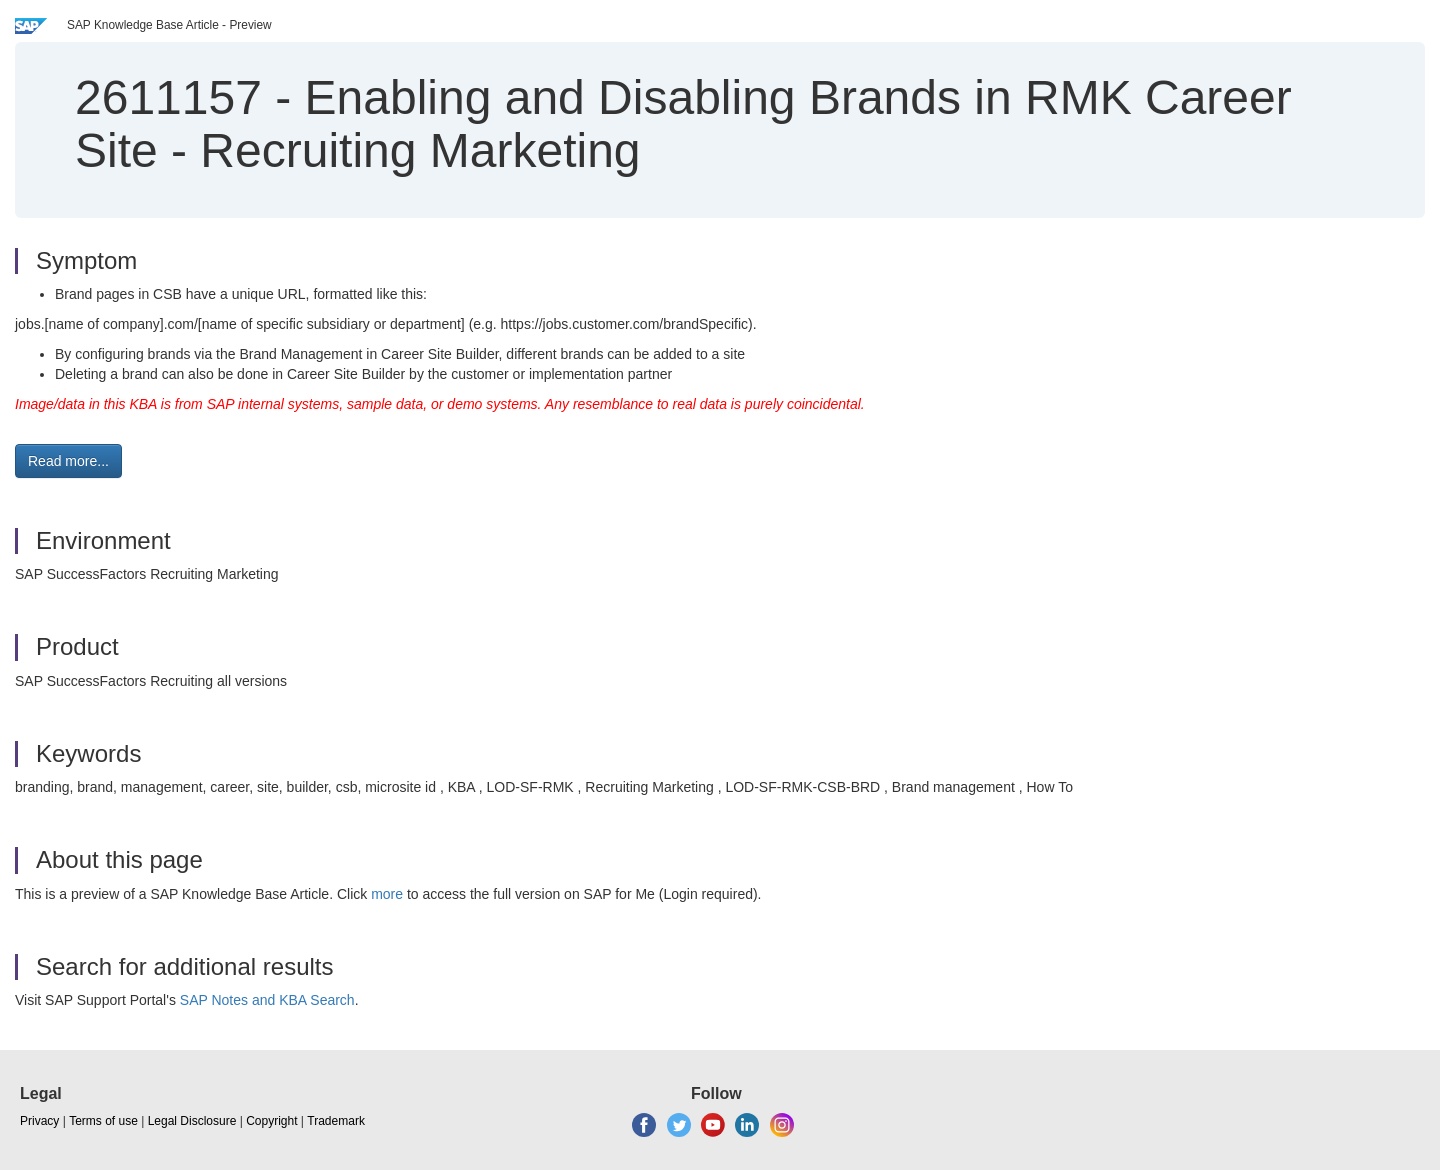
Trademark (336, 1121)
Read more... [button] (68, 461)
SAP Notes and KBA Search (267, 1000)
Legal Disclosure (192, 1121)
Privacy (39, 1121)
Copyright (271, 1121)
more (387, 894)
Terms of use (103, 1121)
